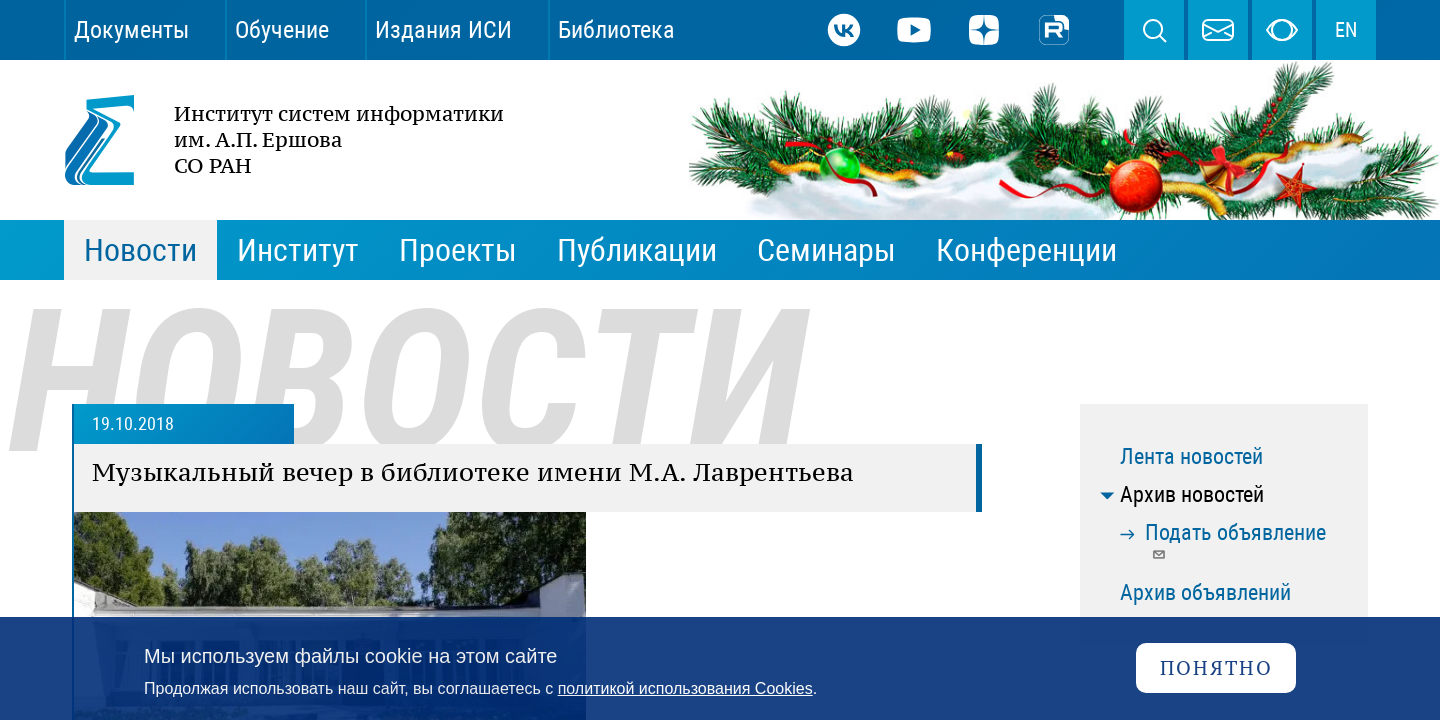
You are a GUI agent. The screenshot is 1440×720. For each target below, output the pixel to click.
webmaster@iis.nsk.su (1218, 30)
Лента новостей (1191, 456)
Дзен (984, 30)
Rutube (1054, 30)
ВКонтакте (844, 30)
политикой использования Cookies (685, 688)
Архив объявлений (1205, 592)
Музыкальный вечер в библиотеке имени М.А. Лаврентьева (473, 472)
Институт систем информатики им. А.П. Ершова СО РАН (274, 140)
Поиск (1154, 30)
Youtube (914, 30)
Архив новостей (1192, 494)
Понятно (1216, 667)
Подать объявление (1235, 540)
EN (1346, 30)
